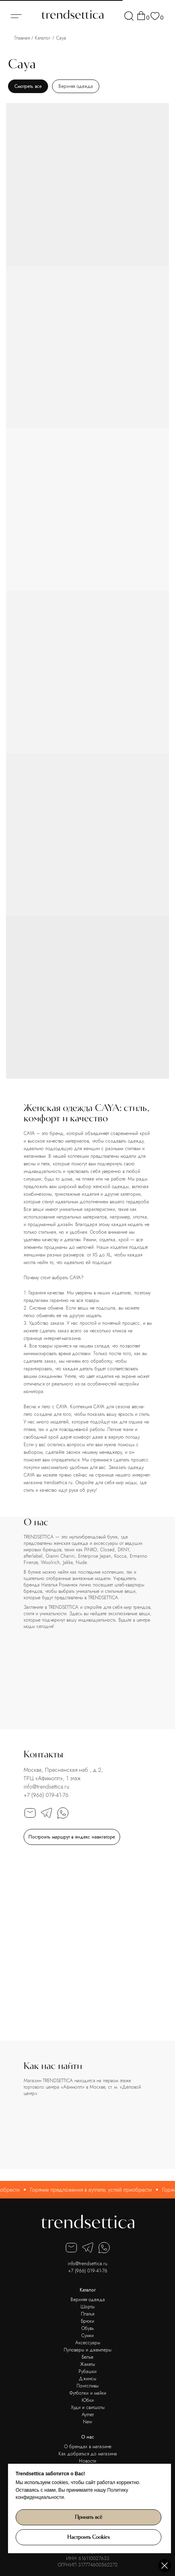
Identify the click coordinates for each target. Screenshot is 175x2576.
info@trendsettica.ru (46, 1787)
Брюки (87, 2321)
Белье (87, 2357)
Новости (87, 2461)
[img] (129, 16)
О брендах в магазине (87, 2446)
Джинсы (87, 2378)
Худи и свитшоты (88, 2407)
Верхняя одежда (75, 86)
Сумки (87, 2335)
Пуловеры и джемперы (87, 2349)
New (87, 2421)
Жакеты (87, 2364)
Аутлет (88, 2414)
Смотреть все (28, 86)
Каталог (42, 38)
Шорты (87, 2306)
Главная (22, 38)
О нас (87, 2437)
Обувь (87, 2328)
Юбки (88, 2400)
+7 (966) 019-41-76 (46, 1795)
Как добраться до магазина (87, 2453)
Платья (87, 2314)
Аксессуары (87, 2342)
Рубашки (87, 2371)
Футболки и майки (87, 2393)
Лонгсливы (87, 2385)
